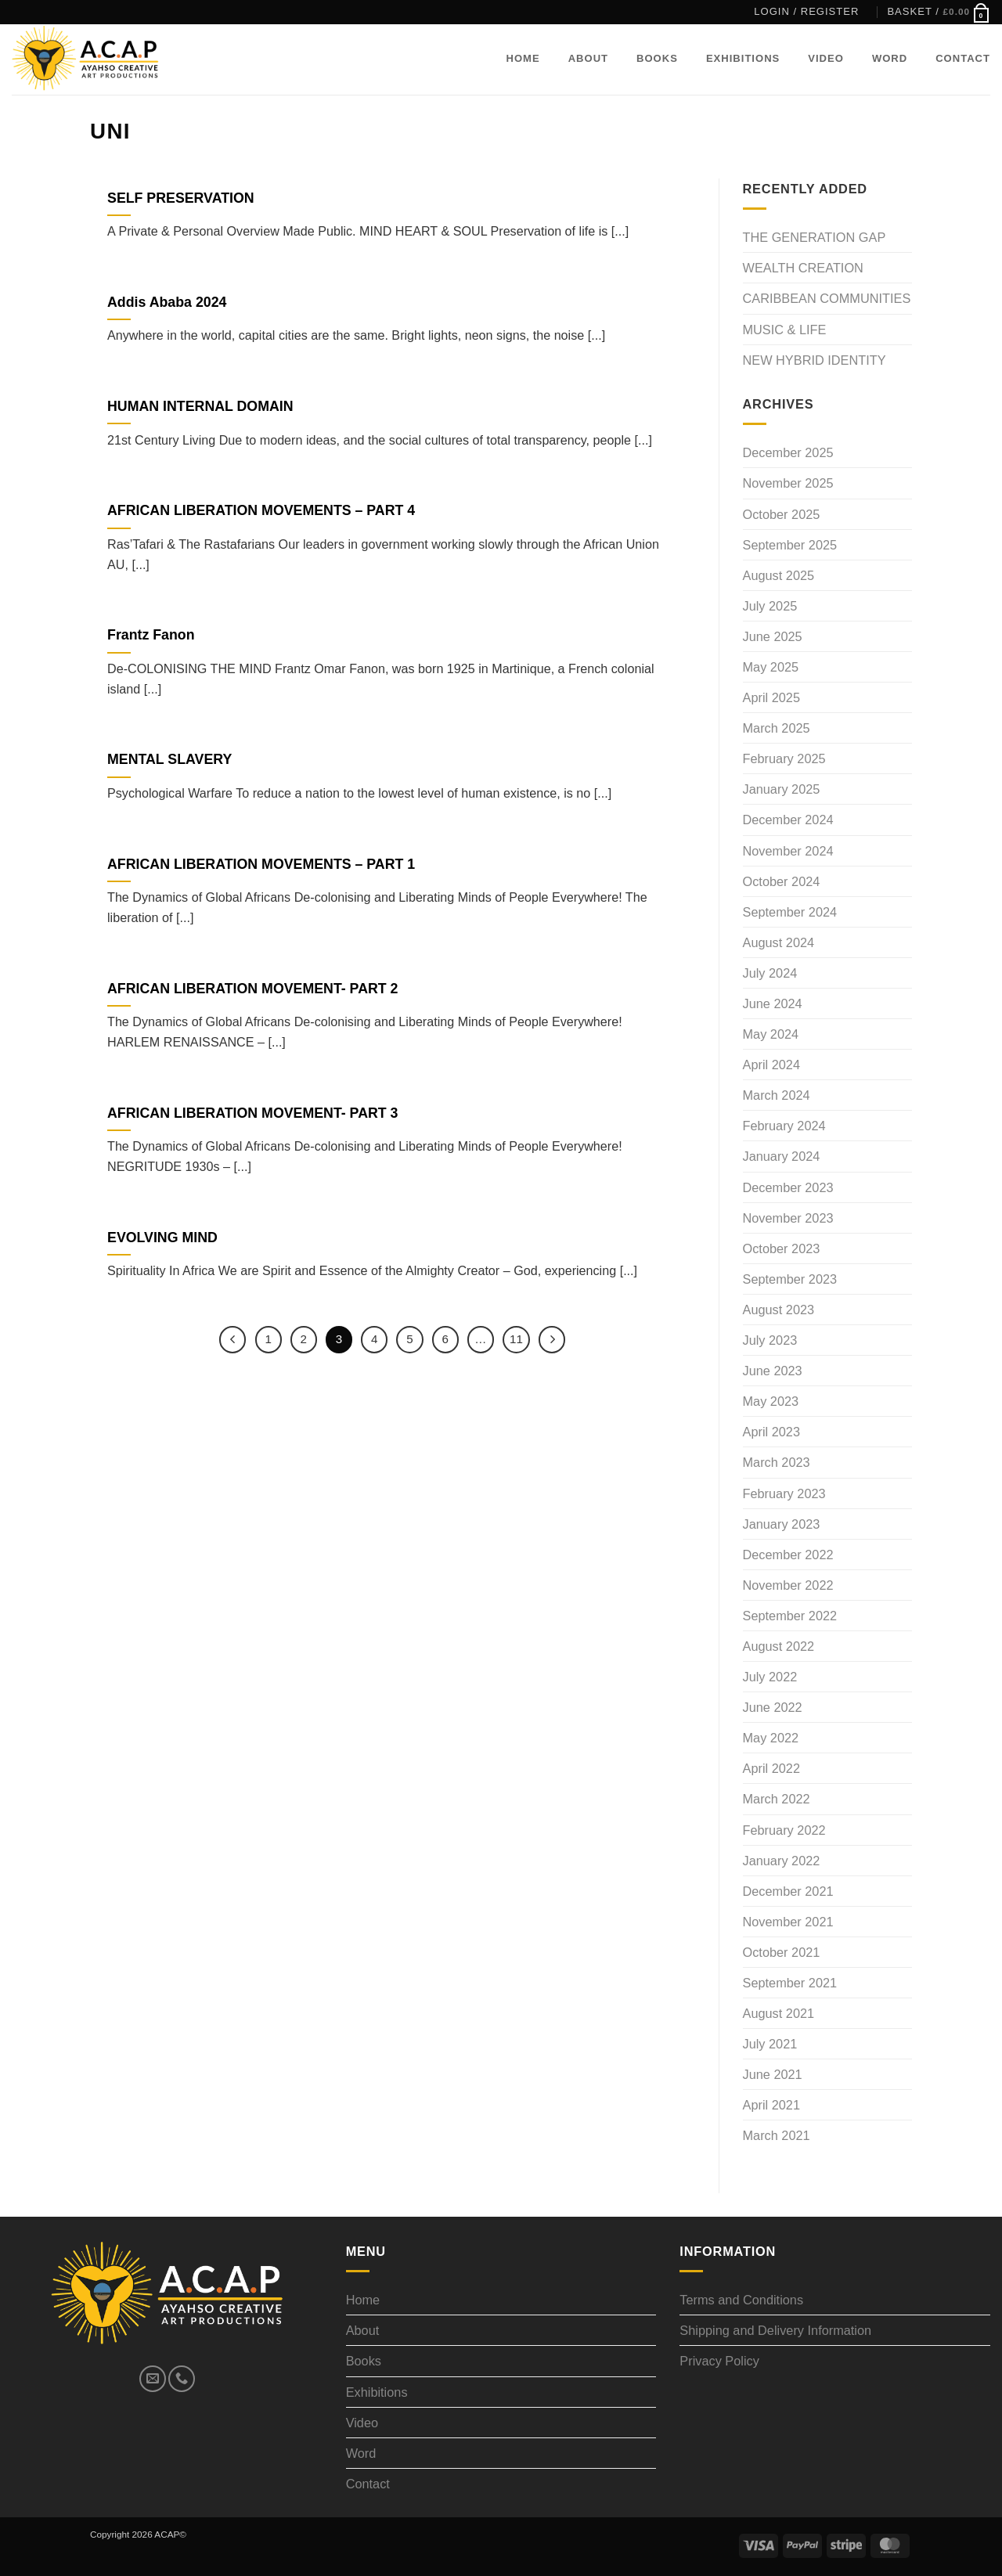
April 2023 (771, 1432)
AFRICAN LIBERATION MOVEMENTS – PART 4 (261, 510)
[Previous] (231, 1339)
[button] (806, 12)
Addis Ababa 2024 (166, 302)
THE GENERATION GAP (814, 237)
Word (889, 58)
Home (523, 58)
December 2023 (788, 1187)
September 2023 (790, 1279)
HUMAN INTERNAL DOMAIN (200, 406)
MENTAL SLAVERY (169, 759)
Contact (962, 58)
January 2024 (781, 1156)
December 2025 (788, 452)
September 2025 (790, 545)
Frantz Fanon (151, 635)
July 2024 (770, 973)
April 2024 (771, 1064)
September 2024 (790, 912)
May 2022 (771, 1738)
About (588, 58)
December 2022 (788, 1554)
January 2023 (781, 1524)
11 (517, 1339)
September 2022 (790, 1616)
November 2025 (788, 483)
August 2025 (779, 575)
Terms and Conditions (741, 2300)
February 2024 (784, 1126)
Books (657, 58)
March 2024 (776, 1095)
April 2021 (771, 2105)
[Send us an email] (152, 2378)
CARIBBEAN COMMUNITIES (827, 298)
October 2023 (781, 1248)
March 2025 (776, 728)
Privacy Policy (719, 2361)
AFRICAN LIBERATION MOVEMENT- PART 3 (252, 1113)
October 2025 (781, 514)
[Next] (552, 1339)
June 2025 (772, 636)
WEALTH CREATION (803, 268)
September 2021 (790, 1983)
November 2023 (788, 1218)
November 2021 (788, 1922)
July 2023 (770, 1340)
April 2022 (771, 1768)
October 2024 (781, 881)
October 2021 (781, 1952)
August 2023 (779, 1309)
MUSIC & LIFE (785, 329)
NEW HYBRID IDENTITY (814, 360)
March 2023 (776, 1462)
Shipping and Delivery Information (775, 2330)
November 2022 (788, 1585)
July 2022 (770, 1677)
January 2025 (781, 789)
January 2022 (781, 1861)
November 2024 (788, 851)
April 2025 (771, 697)
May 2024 (771, 1034)
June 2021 (772, 2074)
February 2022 (784, 1830)
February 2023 (784, 1493)
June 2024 (772, 1003)
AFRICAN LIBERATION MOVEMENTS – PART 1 (261, 864)
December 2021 (788, 1891)
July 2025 (770, 606)
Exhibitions (743, 58)
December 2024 (788, 819)
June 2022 (772, 1707)
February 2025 (784, 758)
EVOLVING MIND (162, 1237)
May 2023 (771, 1401)
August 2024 (779, 942)
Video (826, 58)
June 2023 (772, 1371)
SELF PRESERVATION (180, 198)
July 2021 (770, 2044)
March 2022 (776, 1799)
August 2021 (779, 2013)
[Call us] (181, 2378)
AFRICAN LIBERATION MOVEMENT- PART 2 (252, 988)
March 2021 (776, 2135)
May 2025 (771, 667)
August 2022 (779, 1646)
